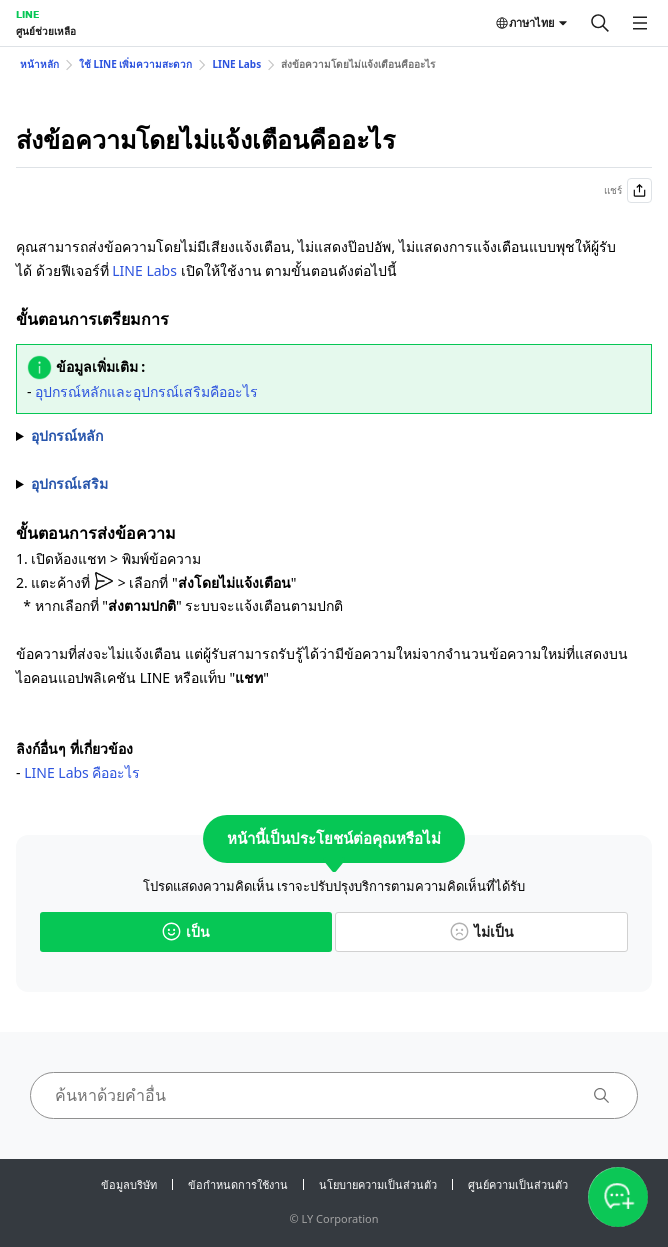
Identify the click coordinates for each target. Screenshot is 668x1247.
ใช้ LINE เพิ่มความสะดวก (135, 64)
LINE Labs (236, 64)
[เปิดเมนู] (640, 23)
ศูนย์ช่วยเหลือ (46, 31)
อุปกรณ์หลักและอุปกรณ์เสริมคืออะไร (146, 391)
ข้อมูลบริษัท (129, 1184)
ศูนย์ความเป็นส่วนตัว (518, 1184)
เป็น (186, 931)
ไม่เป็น (482, 931)
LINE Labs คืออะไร (82, 772)
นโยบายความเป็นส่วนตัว (378, 1184)
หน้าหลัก (39, 64)
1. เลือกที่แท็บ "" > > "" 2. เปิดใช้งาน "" (334, 436)
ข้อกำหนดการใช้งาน (238, 1184)
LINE (27, 14)
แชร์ (628, 190)
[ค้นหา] (600, 23)
